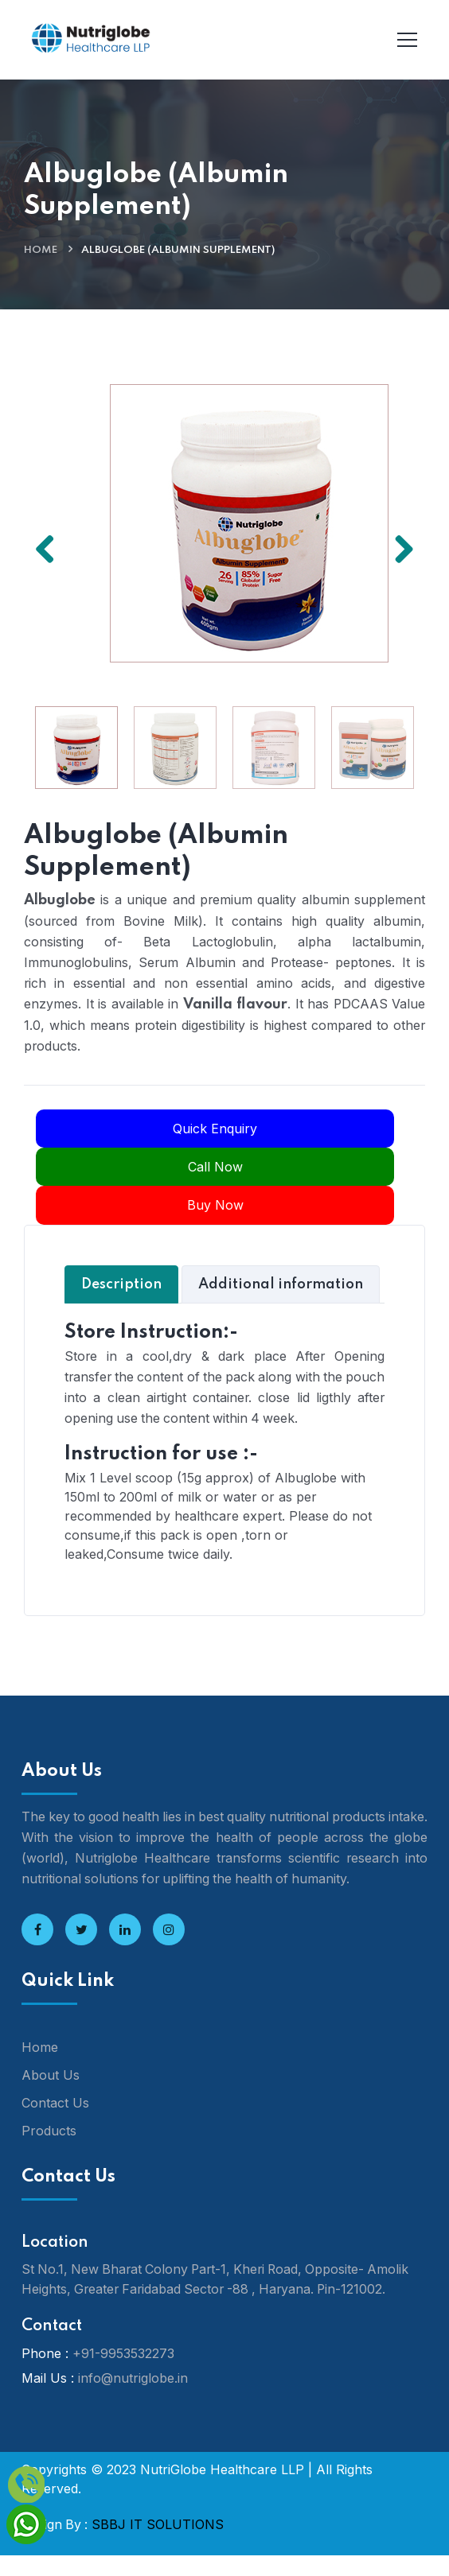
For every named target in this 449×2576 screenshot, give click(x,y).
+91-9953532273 (123, 2375)
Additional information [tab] (280, 1284)
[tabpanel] (224, 1441)
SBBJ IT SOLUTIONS (157, 2546)
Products (48, 2151)
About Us (50, 2096)
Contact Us (55, 2123)
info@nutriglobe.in (133, 2399)
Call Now (215, 1167)
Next (398, 546)
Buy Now (215, 1206)
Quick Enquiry (215, 1128)
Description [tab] (121, 1284)
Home (40, 250)
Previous (51, 546)
